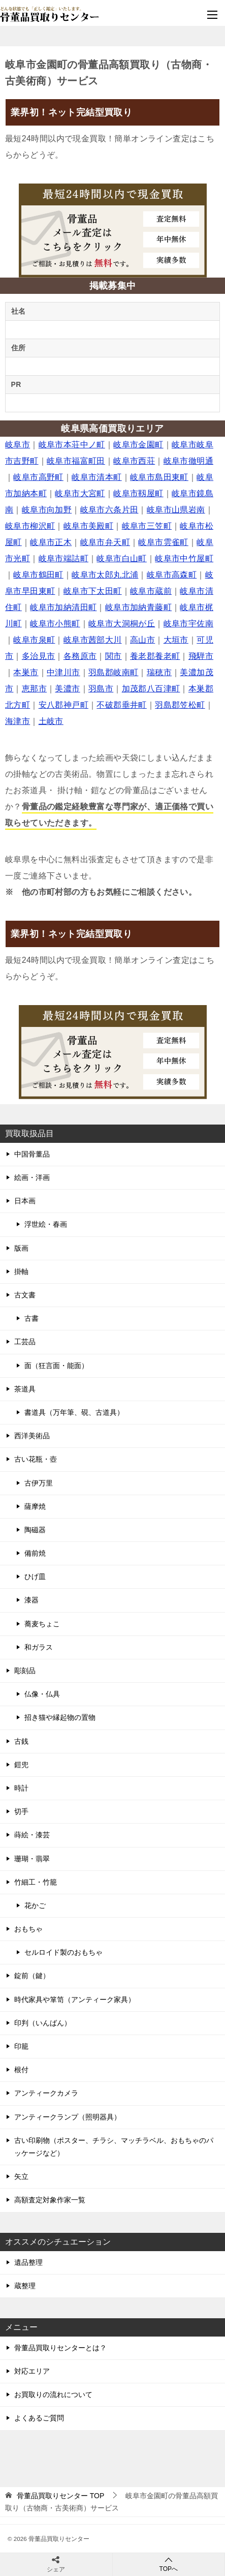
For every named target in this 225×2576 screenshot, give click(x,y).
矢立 (21, 2176)
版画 (21, 1248)
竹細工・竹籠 (35, 1882)
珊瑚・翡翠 (32, 1859)
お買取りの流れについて (53, 2394)
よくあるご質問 (39, 2418)
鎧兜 (21, 1765)
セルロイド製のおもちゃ (63, 1952)
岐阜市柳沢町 (30, 526)
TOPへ (168, 2564)
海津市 (17, 721)
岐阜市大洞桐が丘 (121, 623)
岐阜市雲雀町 (163, 542)
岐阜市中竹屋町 (184, 558)
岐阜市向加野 (47, 509)
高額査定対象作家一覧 (49, 2200)
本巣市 (25, 672)
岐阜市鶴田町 (38, 574)
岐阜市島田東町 (159, 477)
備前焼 (35, 1553)
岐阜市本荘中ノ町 (72, 444)
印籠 (21, 2046)
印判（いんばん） (42, 2023)
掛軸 (21, 1271)
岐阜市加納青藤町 (138, 607)
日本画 (25, 1201)
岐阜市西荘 (134, 461)
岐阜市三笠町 (147, 526)
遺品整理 (28, 2262)
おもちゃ (28, 1929)
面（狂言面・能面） (56, 1365)
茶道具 (25, 1389)
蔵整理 (25, 2286)
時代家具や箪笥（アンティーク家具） (74, 1999)
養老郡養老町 (155, 656)
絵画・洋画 (32, 1177)
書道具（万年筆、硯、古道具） (74, 1412)
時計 (21, 1788)
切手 (21, 1811)
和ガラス (38, 1647)
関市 (113, 656)
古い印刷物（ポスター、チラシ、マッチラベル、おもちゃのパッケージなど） (113, 2146)
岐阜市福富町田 (76, 461)
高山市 (142, 639)
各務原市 (80, 656)
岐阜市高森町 (172, 574)
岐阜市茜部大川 (92, 639)
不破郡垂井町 (121, 705)
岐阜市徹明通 (188, 461)
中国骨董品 (32, 1154)
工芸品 (25, 1342)
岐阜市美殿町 (88, 526)
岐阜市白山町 (121, 558)
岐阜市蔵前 (151, 591)
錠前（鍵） (32, 1976)
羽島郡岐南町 (113, 672)
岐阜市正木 (51, 542)
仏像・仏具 (42, 1694)
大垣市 (176, 639)
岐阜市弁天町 (105, 542)
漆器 (31, 1600)
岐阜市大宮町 (80, 493)
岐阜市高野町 (38, 477)
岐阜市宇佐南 (188, 623)
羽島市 (100, 688)
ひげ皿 (35, 1576)
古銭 (21, 1741)
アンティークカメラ (46, 2093)
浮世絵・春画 (45, 1224)
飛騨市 (200, 656)
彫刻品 (25, 1670)
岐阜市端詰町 (63, 558)
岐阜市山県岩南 (176, 509)
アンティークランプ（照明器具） (67, 2117)
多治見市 (38, 656)
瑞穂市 (159, 672)
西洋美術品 (32, 1436)
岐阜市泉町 (34, 639)
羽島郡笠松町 (180, 705)
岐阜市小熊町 (55, 623)
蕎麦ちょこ (42, 1624)
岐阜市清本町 (96, 477)
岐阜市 (17, 444)
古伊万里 (38, 1483)
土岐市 (51, 721)
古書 (31, 1318)
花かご (35, 1905)
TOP (60, 2496)
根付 (21, 2070)
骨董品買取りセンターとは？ (60, 2348)
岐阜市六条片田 (109, 509)
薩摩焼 (35, 1506)
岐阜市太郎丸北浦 (105, 574)
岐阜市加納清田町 (63, 607)
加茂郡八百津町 (151, 688)
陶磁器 (35, 1530)
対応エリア (32, 2371)
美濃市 (67, 688)
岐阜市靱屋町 (138, 493)
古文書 (25, 1295)
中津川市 (63, 672)
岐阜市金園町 (138, 444)
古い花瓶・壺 (35, 1459)
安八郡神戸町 (63, 705)
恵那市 (34, 688)
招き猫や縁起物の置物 (59, 1717)
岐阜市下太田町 (92, 591)
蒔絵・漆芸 (32, 1835)
